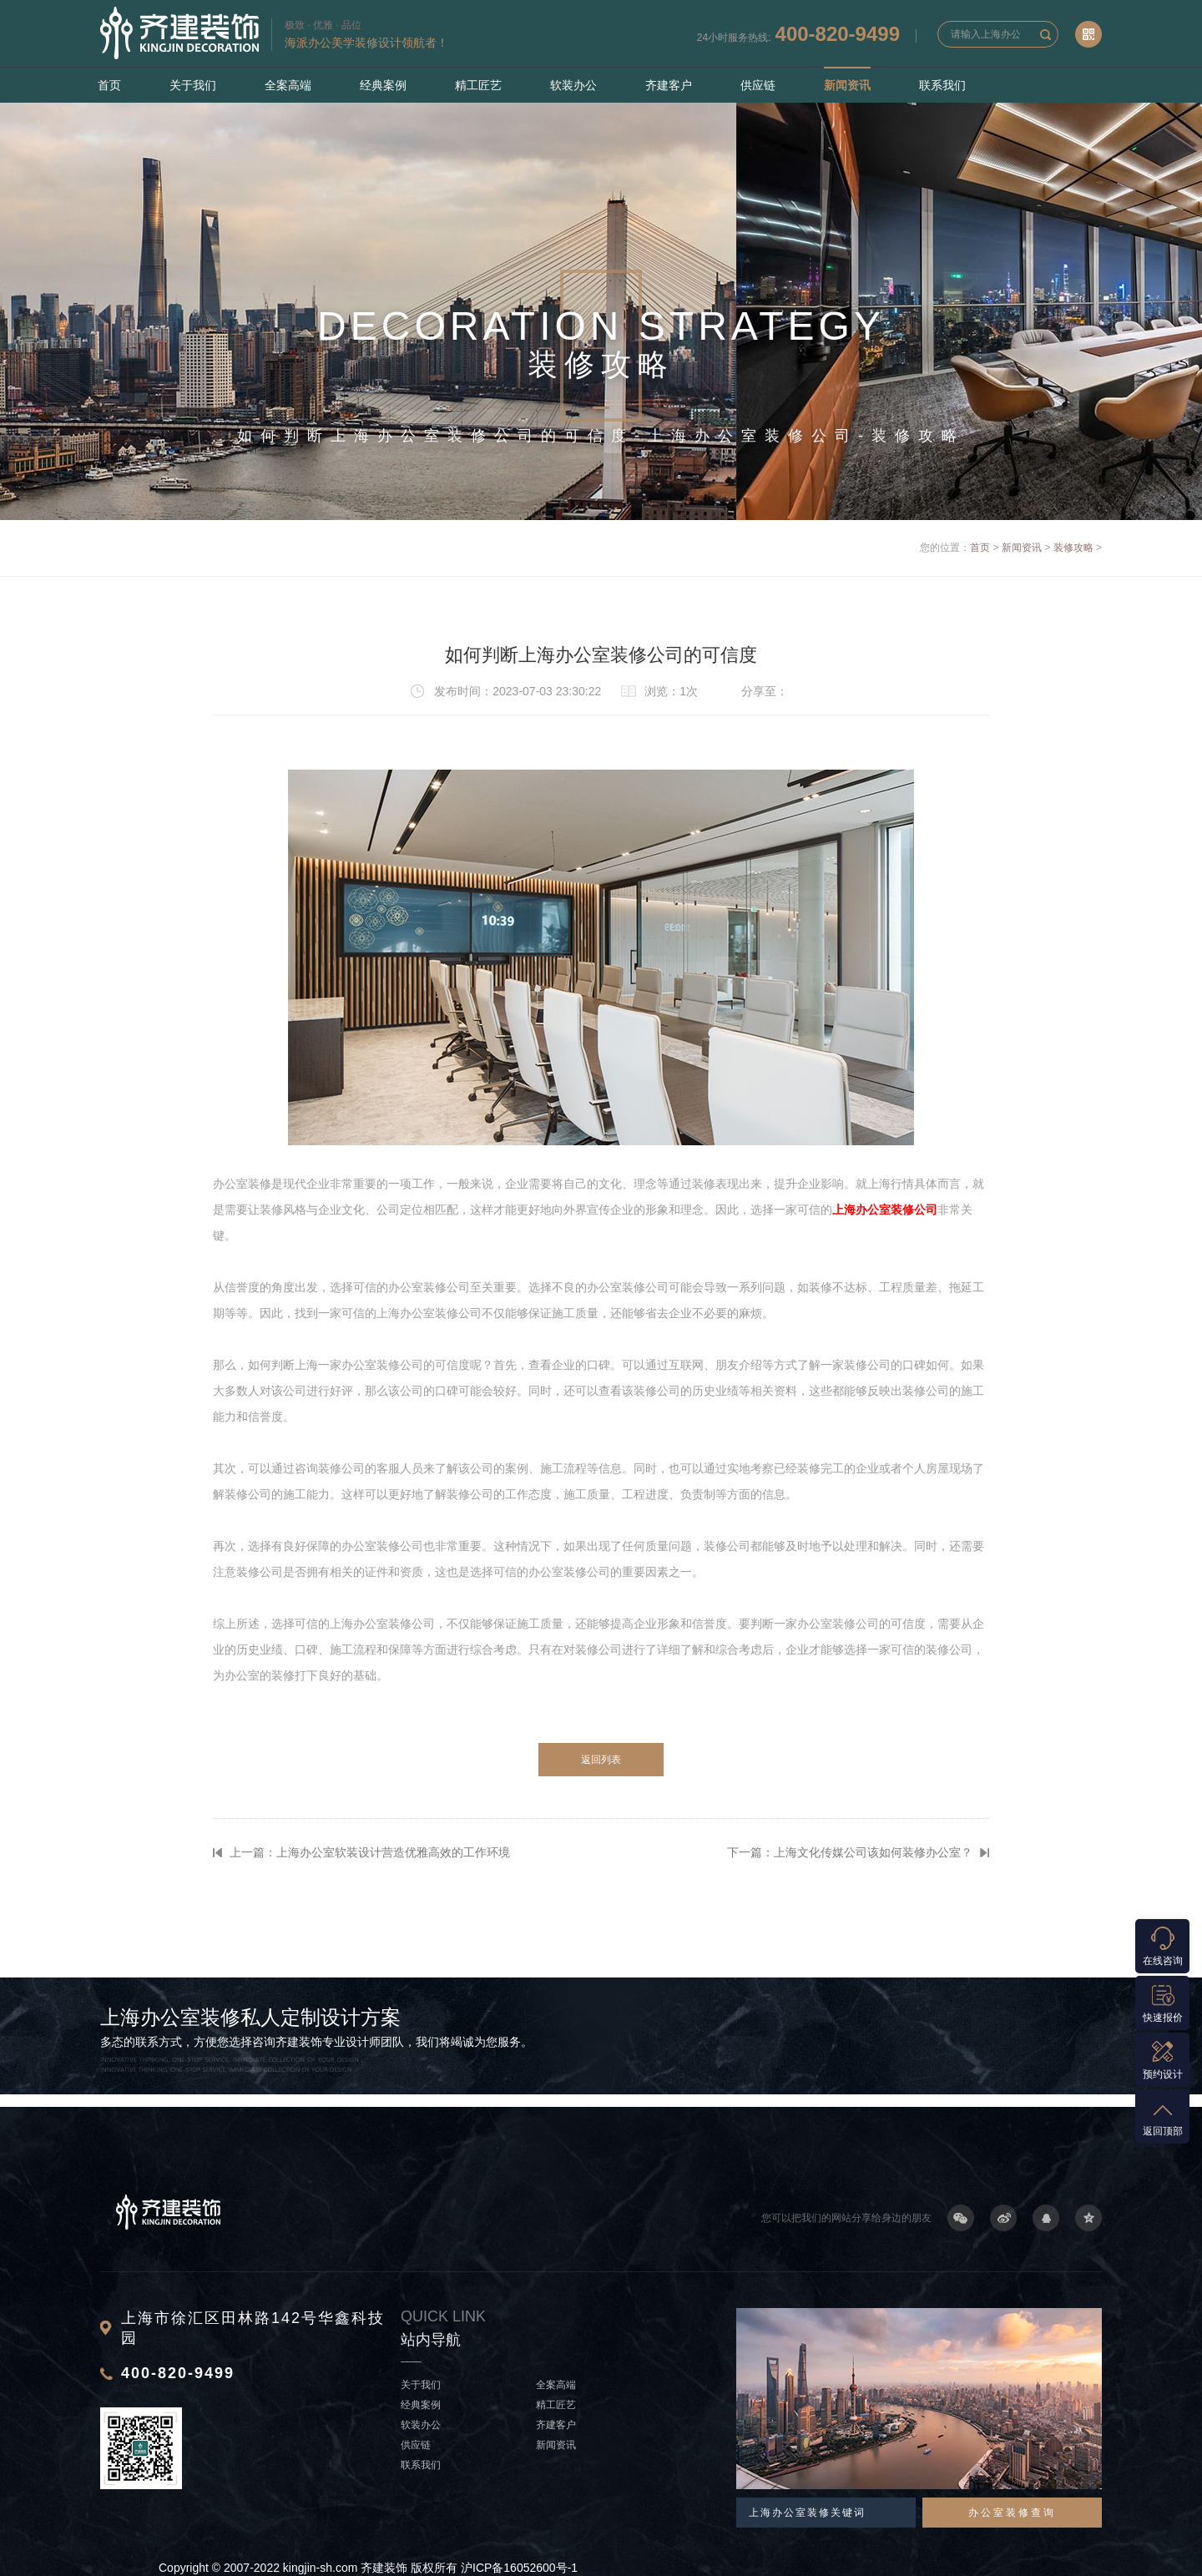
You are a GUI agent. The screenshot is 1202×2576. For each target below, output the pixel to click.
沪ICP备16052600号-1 (519, 2567)
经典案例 (383, 85)
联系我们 (942, 85)
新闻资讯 (847, 85)
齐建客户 (668, 85)
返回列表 (601, 1759)
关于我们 (192, 85)
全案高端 (288, 85)
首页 (109, 85)
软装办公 (573, 85)
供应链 (757, 85)
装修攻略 (1073, 547)
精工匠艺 (478, 85)
